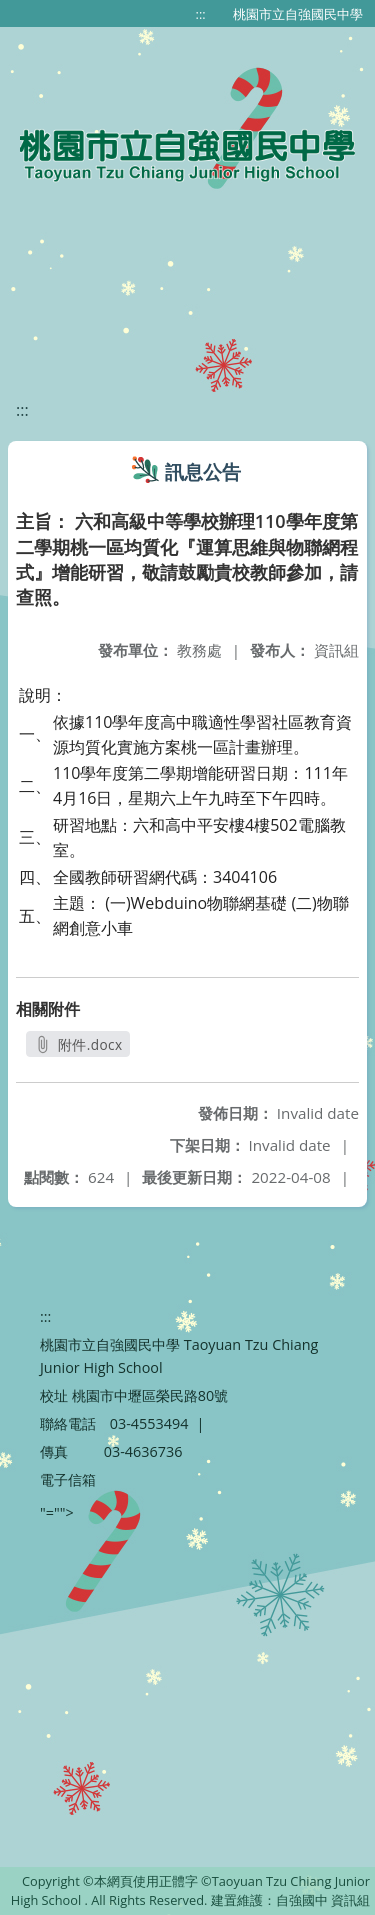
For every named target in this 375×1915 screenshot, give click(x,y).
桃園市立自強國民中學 (298, 14)
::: (201, 14)
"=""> (57, 1512)
